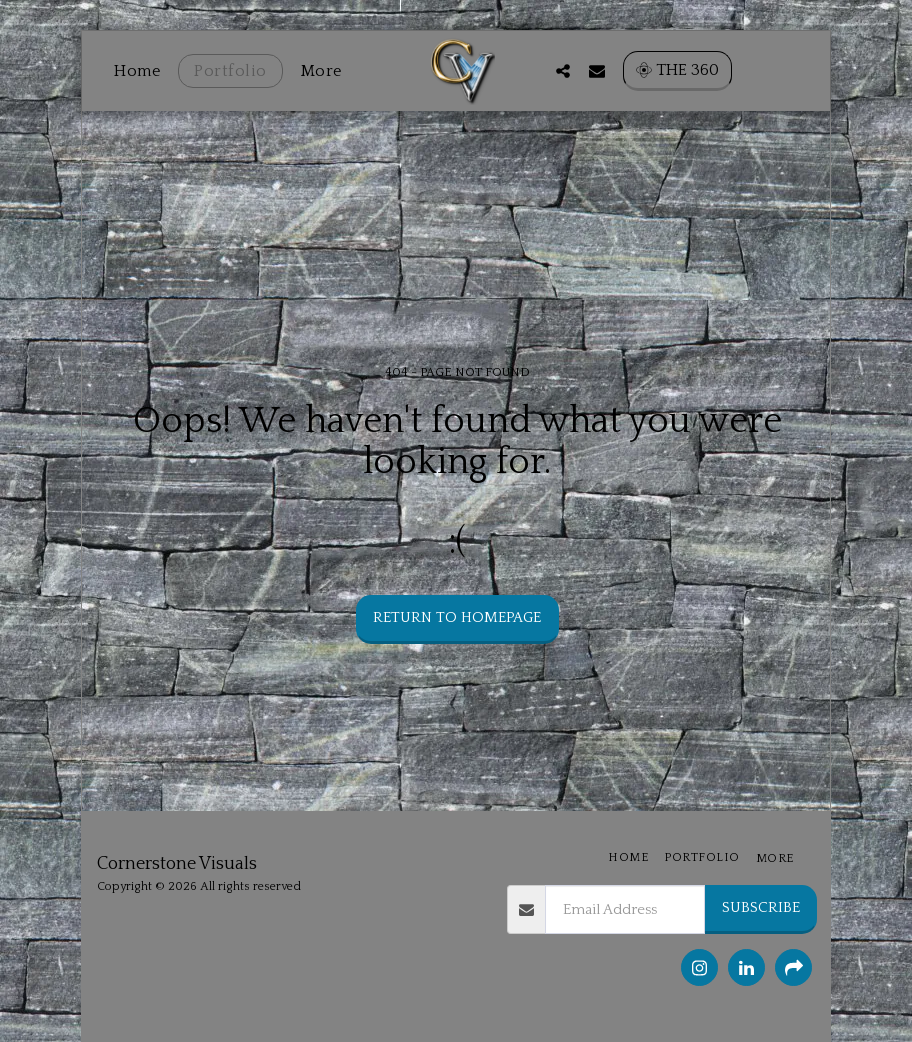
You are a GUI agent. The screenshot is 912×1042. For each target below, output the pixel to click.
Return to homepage (457, 617)
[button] (652, 70)
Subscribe (761, 907)
